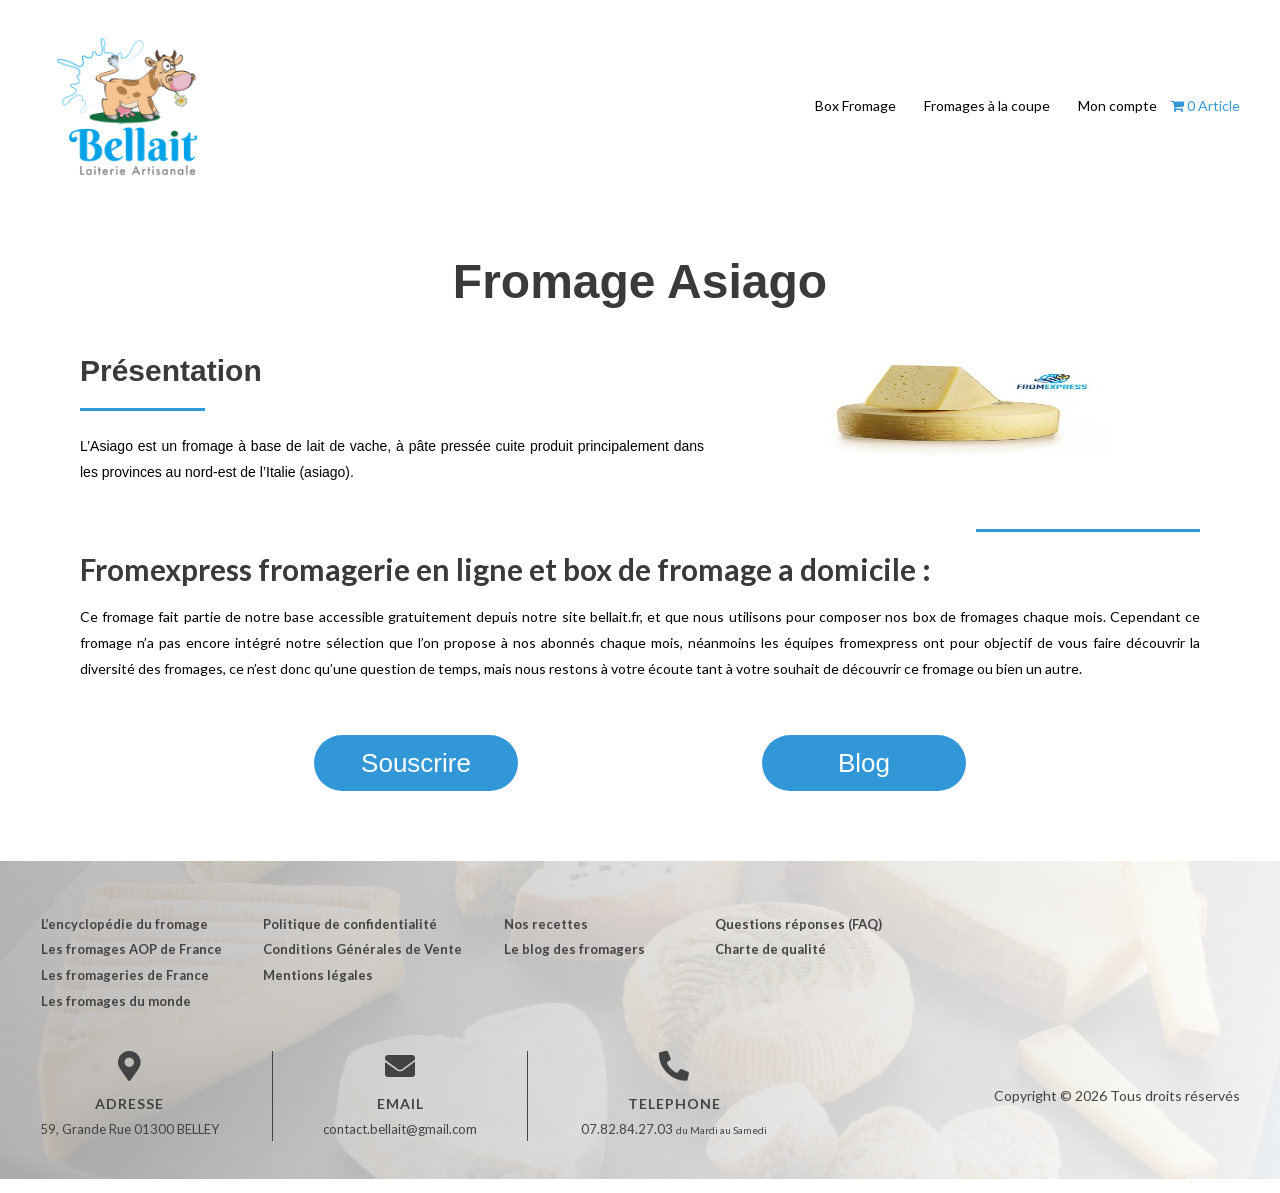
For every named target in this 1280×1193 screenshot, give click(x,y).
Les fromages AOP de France (130, 963)
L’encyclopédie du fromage (123, 937)
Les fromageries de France (124, 989)
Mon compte (1117, 112)
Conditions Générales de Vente (360, 963)
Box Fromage (855, 112)
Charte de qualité (766, 963)
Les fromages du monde (115, 1015)
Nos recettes (542, 937)
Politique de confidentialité (348, 937)
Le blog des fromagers (570, 963)
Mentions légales (316, 989)
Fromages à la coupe (987, 112)
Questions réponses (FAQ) (794, 937)
